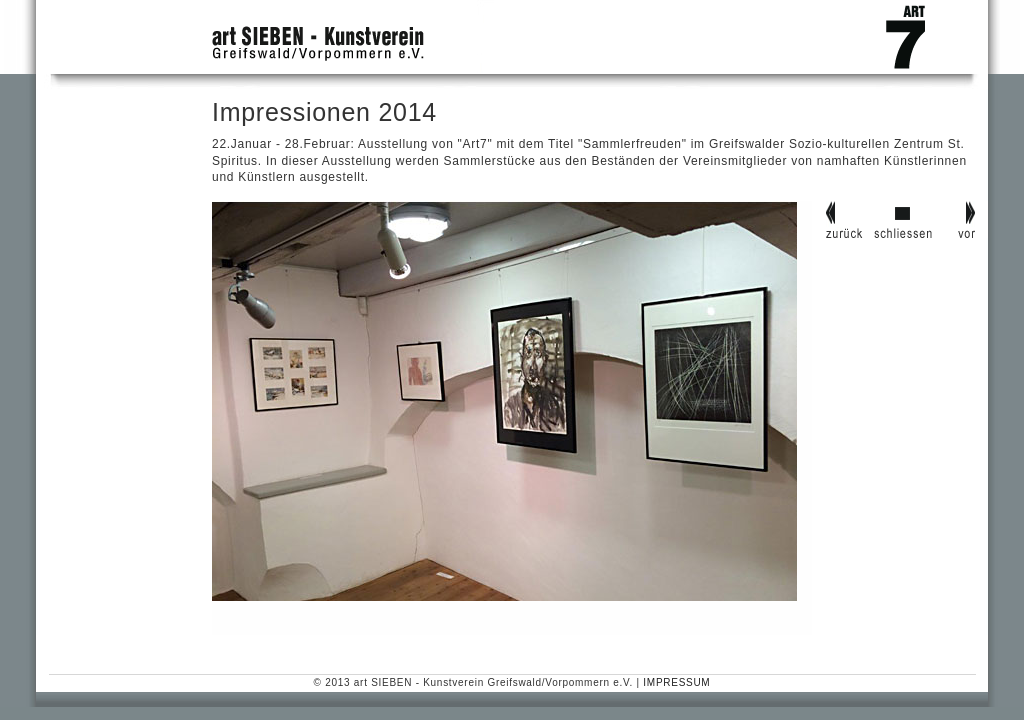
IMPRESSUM (676, 682)
